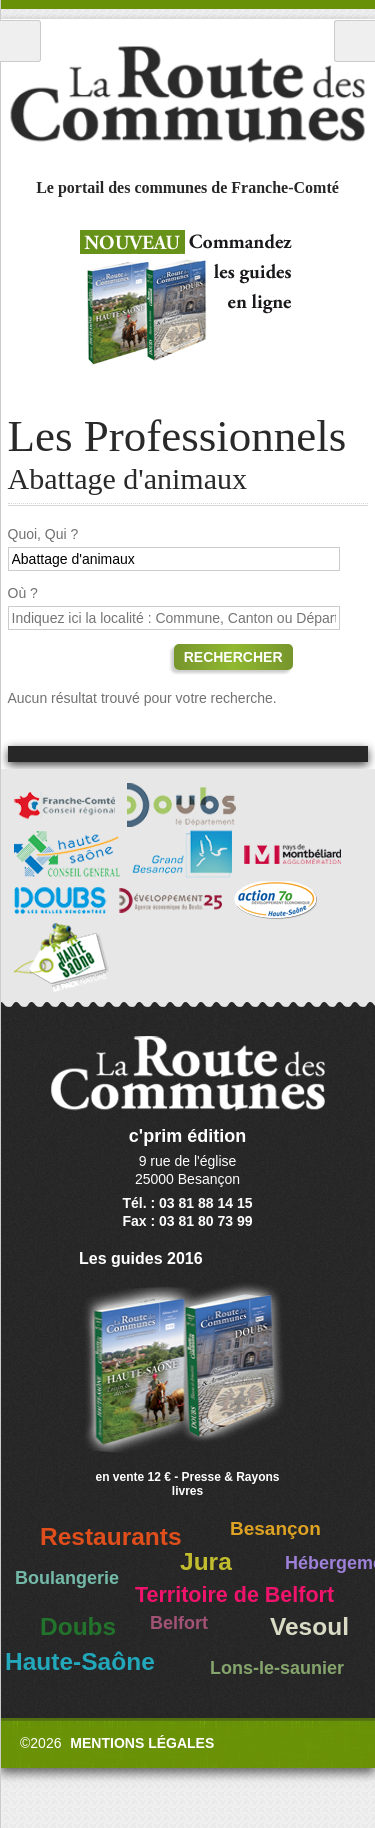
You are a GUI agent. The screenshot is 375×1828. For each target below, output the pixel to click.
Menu (20, 41)
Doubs (78, 1626)
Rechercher (233, 657)
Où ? (23, 593)
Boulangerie (67, 1578)
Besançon (275, 1528)
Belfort (179, 1623)
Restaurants (111, 1536)
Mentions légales (142, 1743)
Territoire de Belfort (234, 1595)
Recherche (354, 41)
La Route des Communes (187, 94)
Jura (206, 1561)
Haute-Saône (80, 1661)
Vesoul (309, 1626)
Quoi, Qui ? (43, 534)
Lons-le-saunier (277, 1668)
